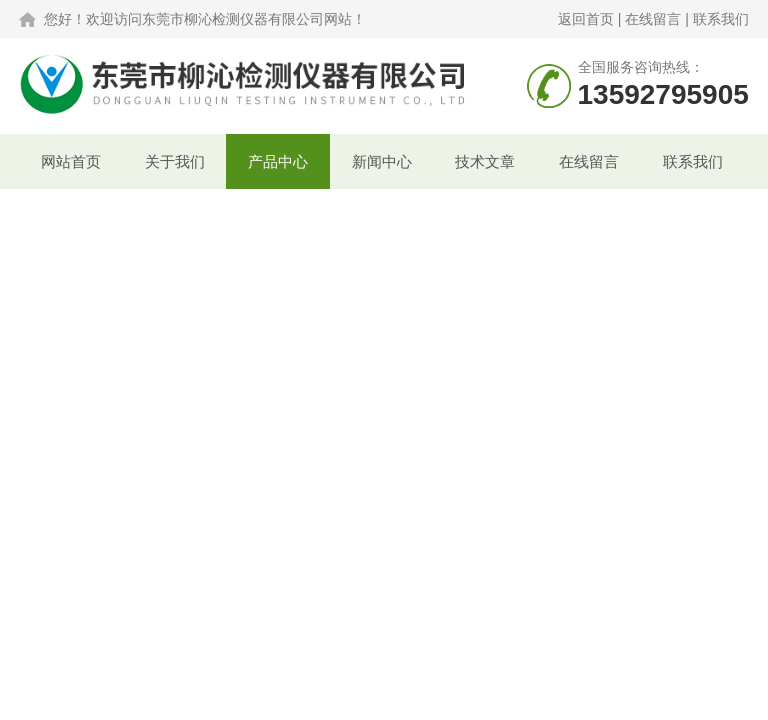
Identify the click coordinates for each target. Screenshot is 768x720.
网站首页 (71, 161)
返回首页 (586, 19)
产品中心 (278, 161)
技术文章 (485, 161)
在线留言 (653, 19)
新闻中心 (382, 161)
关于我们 (175, 161)
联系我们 (721, 19)
